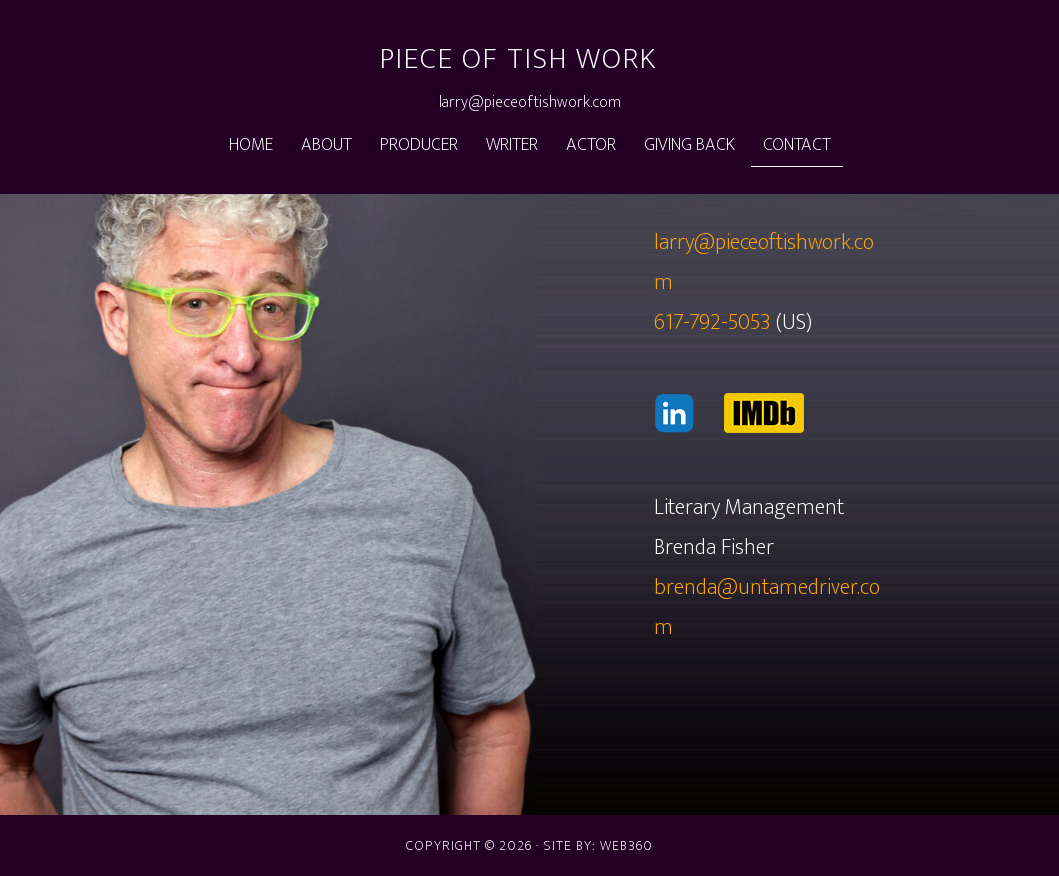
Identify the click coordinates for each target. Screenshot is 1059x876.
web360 (626, 845)
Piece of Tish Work (518, 59)
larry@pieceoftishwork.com (530, 102)
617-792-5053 (712, 322)
